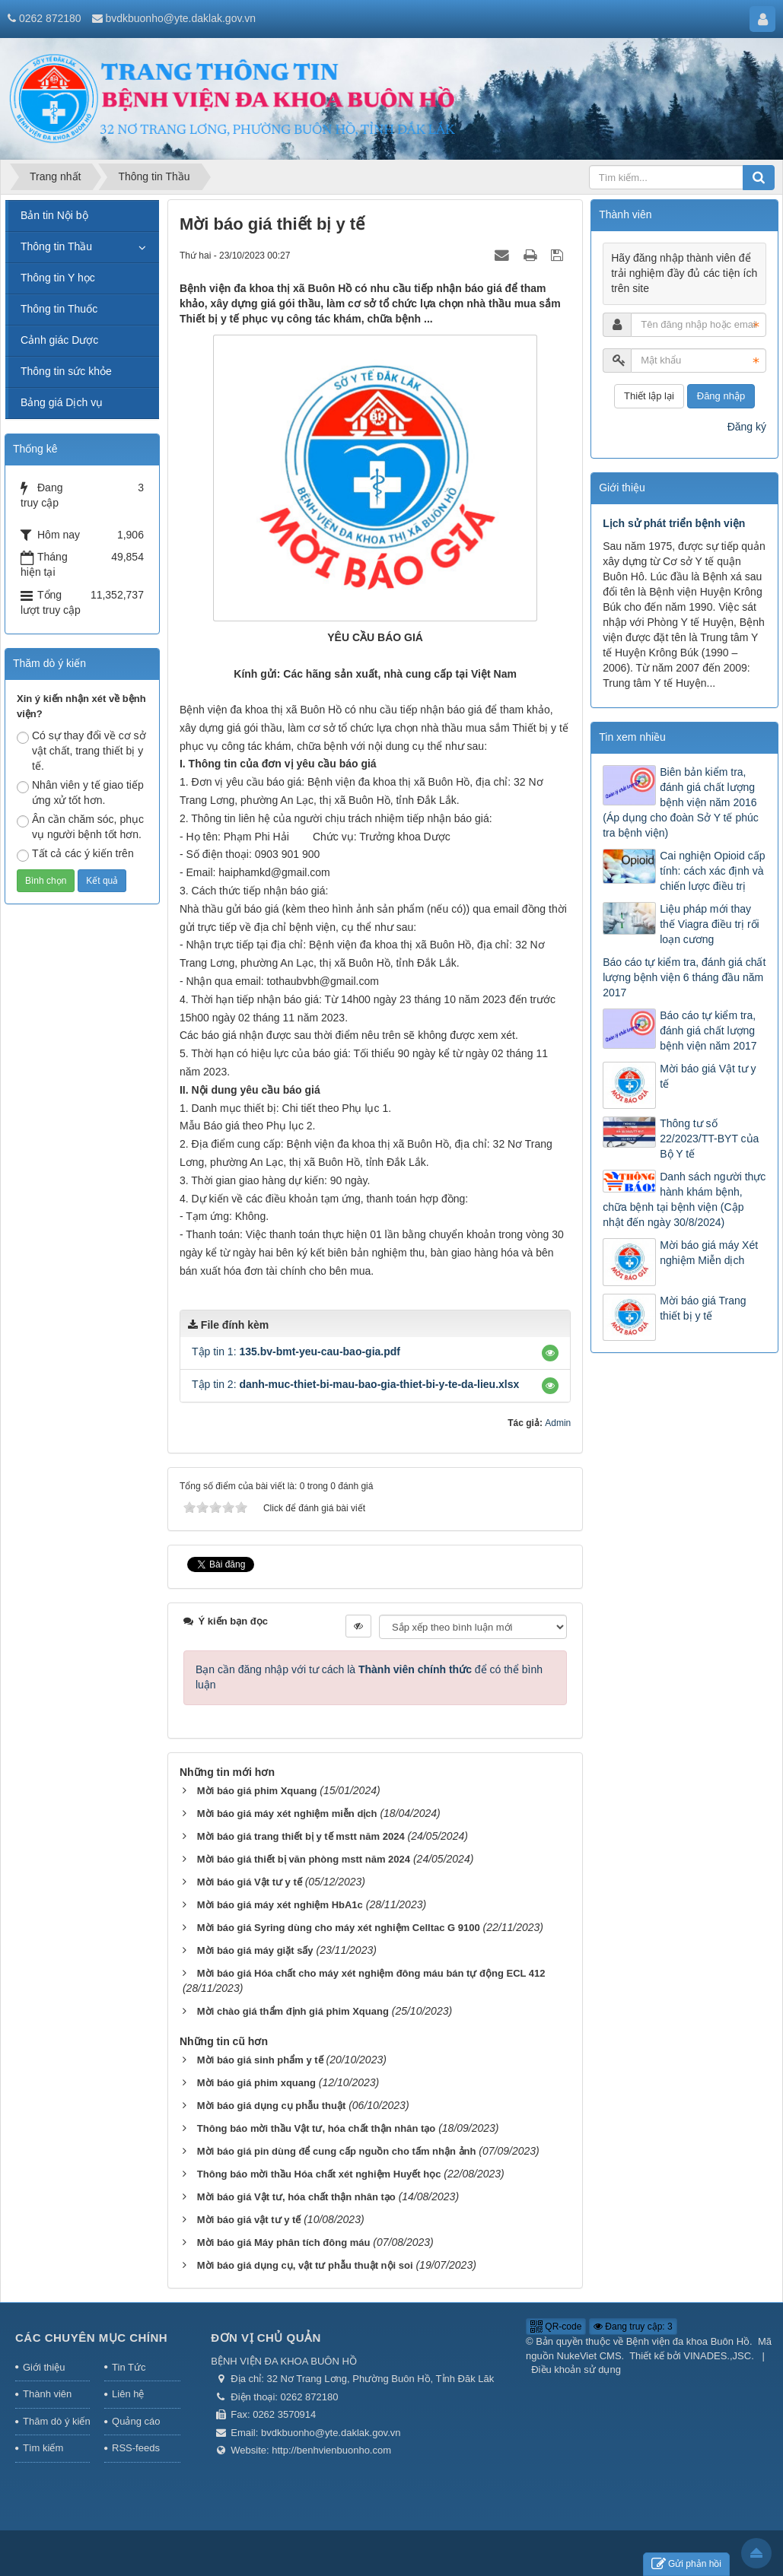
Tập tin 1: (296, 1351)
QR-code (555, 2326)
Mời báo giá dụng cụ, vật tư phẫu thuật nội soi (305, 2265)
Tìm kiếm (43, 2448)
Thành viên (47, 2394)
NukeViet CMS (589, 2356)
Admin (558, 1423)
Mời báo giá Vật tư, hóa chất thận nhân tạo (296, 2197)
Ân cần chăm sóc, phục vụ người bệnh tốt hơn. (80, 826)
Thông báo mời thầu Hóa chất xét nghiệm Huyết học (319, 2174)
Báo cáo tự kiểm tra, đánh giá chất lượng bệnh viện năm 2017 (708, 1030)
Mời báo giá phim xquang (256, 2082)
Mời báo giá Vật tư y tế (249, 1882)
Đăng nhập (721, 396)
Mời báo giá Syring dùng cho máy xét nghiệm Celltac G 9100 (338, 1927)
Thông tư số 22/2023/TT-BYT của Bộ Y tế (709, 1138)
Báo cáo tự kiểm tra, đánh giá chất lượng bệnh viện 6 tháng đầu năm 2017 (684, 977)
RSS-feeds (136, 2448)
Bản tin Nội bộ (54, 215)
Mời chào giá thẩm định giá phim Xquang (293, 2011)
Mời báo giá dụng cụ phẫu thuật (271, 2105)
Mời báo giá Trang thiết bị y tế (703, 1308)
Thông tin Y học (58, 278)
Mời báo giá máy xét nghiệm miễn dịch (287, 1813)
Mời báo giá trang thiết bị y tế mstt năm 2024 (301, 1836)
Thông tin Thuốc (59, 309)
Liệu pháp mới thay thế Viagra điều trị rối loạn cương (709, 924)
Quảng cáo (136, 2421)
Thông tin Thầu (56, 246)
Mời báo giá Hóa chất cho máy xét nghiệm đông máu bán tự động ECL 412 (371, 1973)
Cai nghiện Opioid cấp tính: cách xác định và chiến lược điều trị (712, 871)
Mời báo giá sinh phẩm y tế (260, 2060)
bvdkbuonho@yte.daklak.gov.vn (180, 18)
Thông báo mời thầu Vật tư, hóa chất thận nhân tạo (316, 2128)
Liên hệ (128, 2394)
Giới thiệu (44, 2367)
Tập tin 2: (355, 1384)
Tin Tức (128, 2367)
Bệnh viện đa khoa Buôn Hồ (688, 2341)
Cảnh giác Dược (59, 340)
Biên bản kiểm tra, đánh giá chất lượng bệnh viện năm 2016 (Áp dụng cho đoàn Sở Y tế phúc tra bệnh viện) (681, 802)
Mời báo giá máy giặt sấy (255, 1950)
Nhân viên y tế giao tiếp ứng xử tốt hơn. (80, 792)
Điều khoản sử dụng (576, 2369)
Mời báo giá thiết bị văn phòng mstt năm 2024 (303, 1859)
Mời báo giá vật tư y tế (249, 2219)
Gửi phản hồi (686, 2564)
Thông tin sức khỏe (66, 371)
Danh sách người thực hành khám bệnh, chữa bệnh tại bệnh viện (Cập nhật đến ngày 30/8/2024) (684, 1199)
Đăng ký (746, 427)
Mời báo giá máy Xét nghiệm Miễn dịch (709, 1252)
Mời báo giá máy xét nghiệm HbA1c (280, 1905)
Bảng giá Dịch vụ (62, 402)
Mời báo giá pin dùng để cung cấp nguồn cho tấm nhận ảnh (336, 2151)
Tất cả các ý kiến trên (75, 854)
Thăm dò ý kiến (56, 2421)
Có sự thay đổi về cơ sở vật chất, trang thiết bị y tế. (81, 750)
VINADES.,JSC (717, 2356)
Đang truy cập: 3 (633, 2326)
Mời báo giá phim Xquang (257, 1790)
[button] (550, 1353)
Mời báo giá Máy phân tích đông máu (284, 2242)
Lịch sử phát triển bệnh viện (674, 523)
